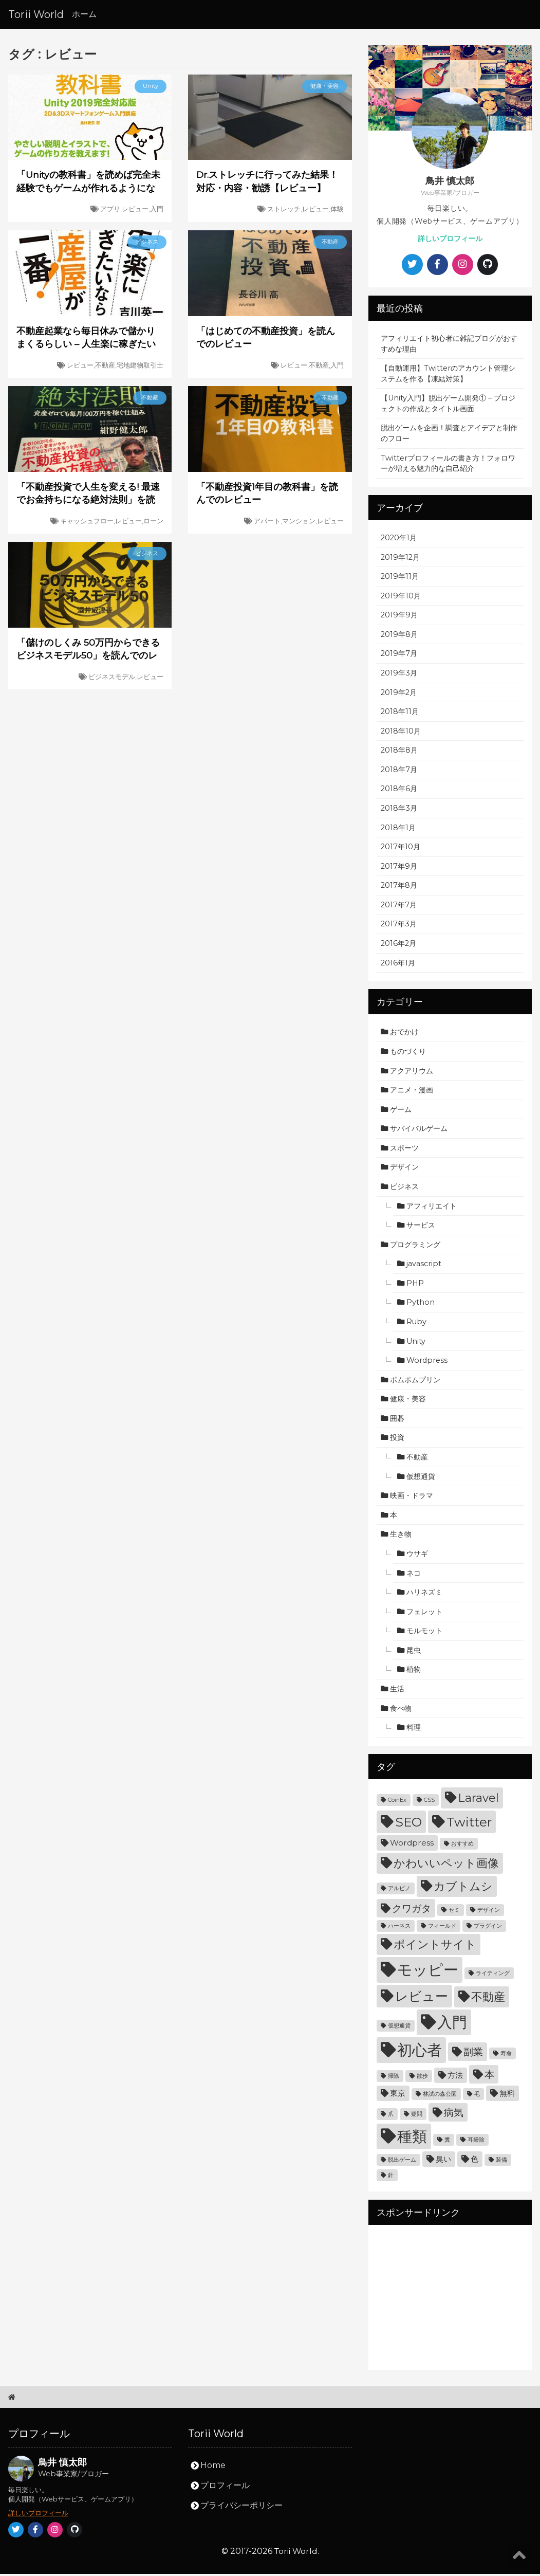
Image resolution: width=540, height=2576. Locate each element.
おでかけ (404, 1034)
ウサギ (417, 1555)
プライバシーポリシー (241, 2507)
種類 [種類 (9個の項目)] (412, 2138)
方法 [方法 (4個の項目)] (455, 2077)
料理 (413, 1729)
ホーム (84, 14)
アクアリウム (411, 1072)
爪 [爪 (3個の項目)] (391, 2116)
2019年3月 (399, 675)
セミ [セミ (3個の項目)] (454, 1912)
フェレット (424, 1613)
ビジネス (404, 1188)
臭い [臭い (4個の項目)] (443, 2161)
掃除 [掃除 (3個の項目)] (393, 2078)
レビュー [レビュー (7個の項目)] (421, 1998)
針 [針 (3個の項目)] (391, 2177)
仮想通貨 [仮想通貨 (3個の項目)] (399, 2027)
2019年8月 (399, 636)
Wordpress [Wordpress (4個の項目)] (412, 1845)
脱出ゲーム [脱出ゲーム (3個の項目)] (402, 2162)
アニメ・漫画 (411, 1092)
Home (213, 2467)
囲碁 (397, 1420)
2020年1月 (399, 539)
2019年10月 (401, 597)
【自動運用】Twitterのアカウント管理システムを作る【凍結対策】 (448, 376)
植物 (413, 1671)
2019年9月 (399, 617)
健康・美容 (408, 1401)
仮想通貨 (420, 1478)
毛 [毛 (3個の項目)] (477, 2096)
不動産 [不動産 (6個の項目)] (488, 1999)
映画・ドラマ (411, 1497)
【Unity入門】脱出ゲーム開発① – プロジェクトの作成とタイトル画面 (448, 406)
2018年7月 (399, 771)
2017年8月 (399, 887)
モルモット (424, 1632)
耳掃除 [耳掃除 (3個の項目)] (476, 2142)
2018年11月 (400, 713)
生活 (397, 1690)
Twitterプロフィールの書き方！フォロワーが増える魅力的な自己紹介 (448, 465)
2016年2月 (398, 945)
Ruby (416, 1323)
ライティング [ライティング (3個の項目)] (493, 1975)
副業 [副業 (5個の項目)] (473, 2054)
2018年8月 (399, 752)
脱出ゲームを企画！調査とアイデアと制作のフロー (449, 436)
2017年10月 (400, 848)
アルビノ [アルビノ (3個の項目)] (399, 1890)
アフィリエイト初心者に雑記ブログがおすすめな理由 (449, 346)
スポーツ (404, 1150)
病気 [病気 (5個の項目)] (453, 2115)
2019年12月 (400, 559)
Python (420, 1304)
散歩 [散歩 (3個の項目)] (422, 2078)
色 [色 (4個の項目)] (474, 2161)
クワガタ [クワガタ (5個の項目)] (411, 1910)
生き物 (401, 1536)
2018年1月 (398, 829)
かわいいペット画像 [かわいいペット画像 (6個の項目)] (446, 1865)
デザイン (404, 1169)
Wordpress (427, 1362)
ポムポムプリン (415, 1381)
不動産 (417, 1459)
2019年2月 (399, 694)
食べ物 (401, 1710)
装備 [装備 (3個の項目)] (501, 2162)
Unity (415, 1343)
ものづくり (408, 1053)
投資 (397, 1440)
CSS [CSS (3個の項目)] (429, 1802)
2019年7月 (399, 656)
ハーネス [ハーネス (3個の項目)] (399, 1928)
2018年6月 (399, 791)
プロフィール (225, 2487)
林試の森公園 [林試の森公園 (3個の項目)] (440, 2096)
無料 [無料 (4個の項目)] (507, 2095)
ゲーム (401, 1111)
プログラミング (415, 1246)
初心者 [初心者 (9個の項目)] (419, 2052)
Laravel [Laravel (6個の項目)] (478, 1800)
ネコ (413, 1575)
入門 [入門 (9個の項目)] (452, 2024)
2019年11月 (400, 578)
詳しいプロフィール (450, 238)
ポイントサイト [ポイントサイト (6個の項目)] (435, 1946)
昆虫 (413, 1652)
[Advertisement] (450, 2300)
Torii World (36, 14)
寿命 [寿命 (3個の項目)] (506, 2055)
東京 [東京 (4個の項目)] (397, 2095)
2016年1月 (398, 965)
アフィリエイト (431, 1208)
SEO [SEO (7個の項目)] (408, 1824)
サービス (420, 1227)
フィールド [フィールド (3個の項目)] (442, 1928)
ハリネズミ (424, 1594)
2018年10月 (401, 733)
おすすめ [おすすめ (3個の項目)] (462, 1845)
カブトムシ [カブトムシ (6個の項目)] (463, 1888)
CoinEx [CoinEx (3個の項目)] (397, 1802)
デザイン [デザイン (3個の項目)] (488, 1912)
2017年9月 (399, 868)
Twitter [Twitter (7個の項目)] (469, 1824)
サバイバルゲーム (419, 1130)
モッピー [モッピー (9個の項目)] (427, 1972)
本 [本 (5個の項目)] (489, 2076)
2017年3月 (399, 926)
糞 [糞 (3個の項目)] (447, 2142)
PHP (415, 1285)
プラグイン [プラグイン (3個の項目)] (488, 1928)
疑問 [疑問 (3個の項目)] (416, 2116)
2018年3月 (399, 810)
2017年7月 (399, 906)
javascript (423, 1265)
